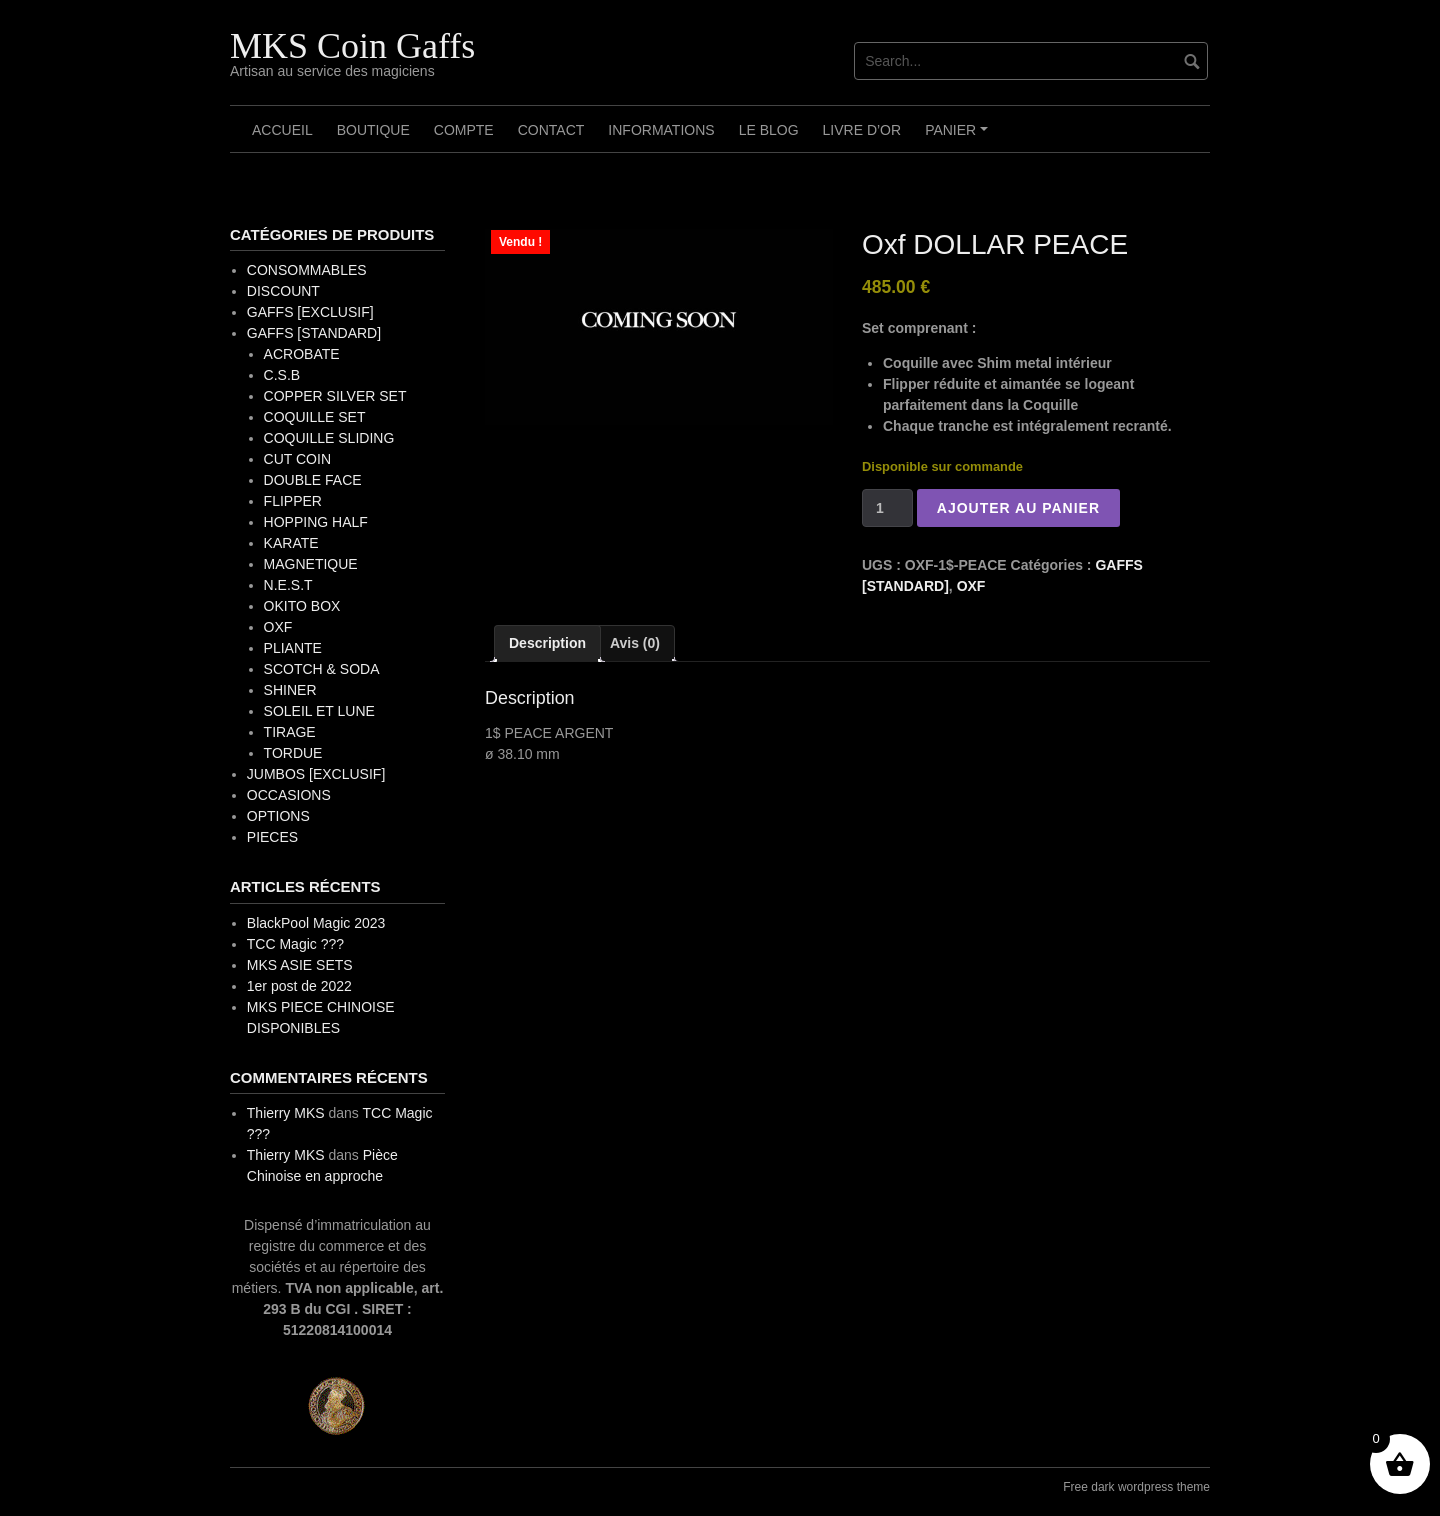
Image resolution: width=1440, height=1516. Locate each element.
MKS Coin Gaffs (352, 46)
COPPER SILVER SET (335, 396)
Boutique (373, 130)
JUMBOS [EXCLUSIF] (316, 774)
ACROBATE (302, 354)
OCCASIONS (289, 795)
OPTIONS (278, 816)
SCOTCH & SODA (322, 669)
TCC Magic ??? (295, 944)
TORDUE (293, 753)
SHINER (290, 690)
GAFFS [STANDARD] (314, 333)
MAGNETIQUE (311, 564)
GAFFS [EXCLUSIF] (310, 312)
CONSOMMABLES (307, 270)
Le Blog (769, 130)
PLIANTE (293, 648)
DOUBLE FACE (313, 480)
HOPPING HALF (316, 522)
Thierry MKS (286, 1113)
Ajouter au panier (1018, 508)
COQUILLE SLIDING (329, 438)
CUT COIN (297, 459)
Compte (464, 130)
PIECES (272, 837)
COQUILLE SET (315, 417)
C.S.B (282, 375)
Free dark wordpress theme (1136, 1487)
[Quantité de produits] (887, 508)
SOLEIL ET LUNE (319, 711)
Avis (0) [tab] (635, 643)
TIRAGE (290, 732)
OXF (971, 586)
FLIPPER (293, 501)
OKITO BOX (302, 606)
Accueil (282, 130)
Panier (959, 137)
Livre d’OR (862, 130)
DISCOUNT (283, 291)
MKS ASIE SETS (300, 965)
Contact (551, 130)
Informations (661, 130)
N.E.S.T (288, 585)
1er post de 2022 (299, 986)
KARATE (291, 543)
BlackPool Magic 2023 (316, 923)
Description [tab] (547, 643)
